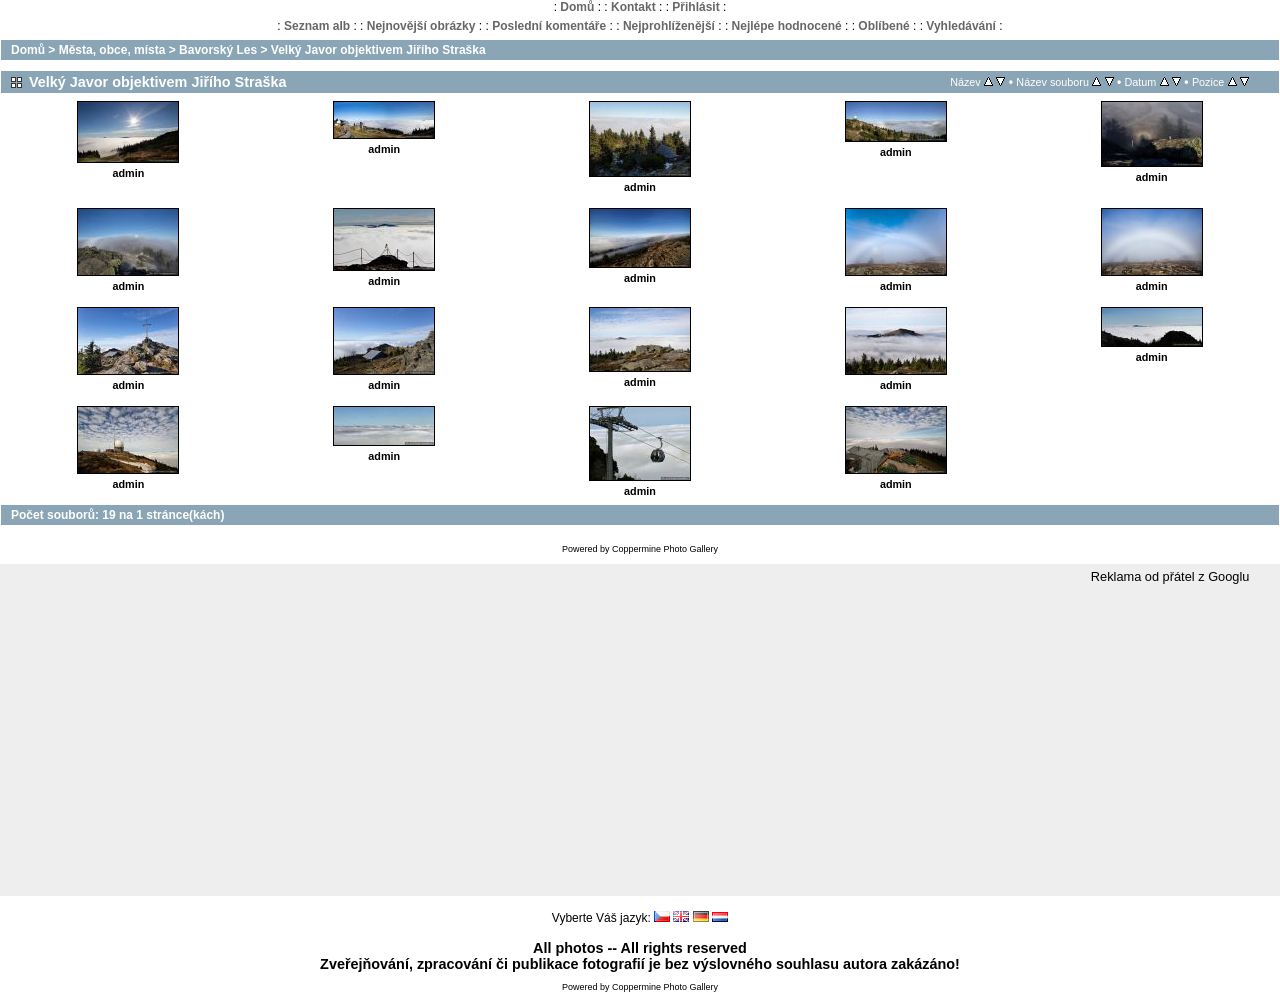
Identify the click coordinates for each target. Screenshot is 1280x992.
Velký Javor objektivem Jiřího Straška (378, 50)
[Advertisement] (640, 741)
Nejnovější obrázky (421, 26)
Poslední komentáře (549, 26)
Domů (577, 7)
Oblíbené (883, 26)
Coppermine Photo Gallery (665, 549)
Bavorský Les (218, 50)
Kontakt (633, 7)
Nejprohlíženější (669, 26)
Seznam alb (317, 26)
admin (129, 173)
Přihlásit (695, 7)
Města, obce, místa (112, 50)
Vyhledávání (961, 26)
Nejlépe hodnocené (787, 26)
